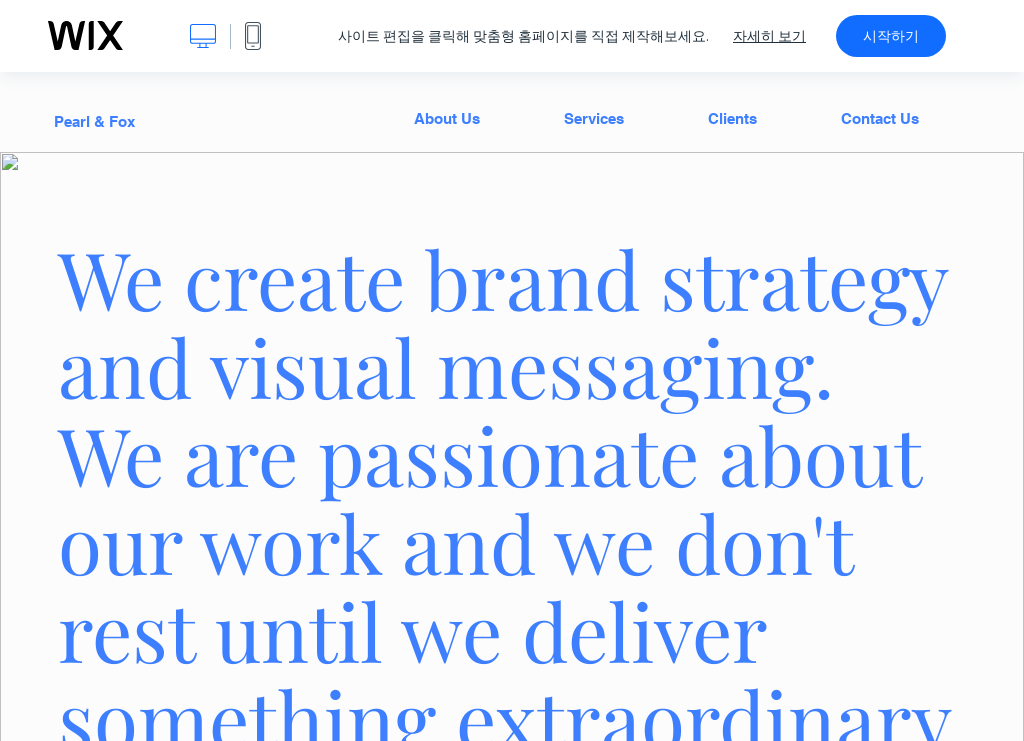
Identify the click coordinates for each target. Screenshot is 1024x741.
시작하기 (891, 36)
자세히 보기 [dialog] (769, 36)
